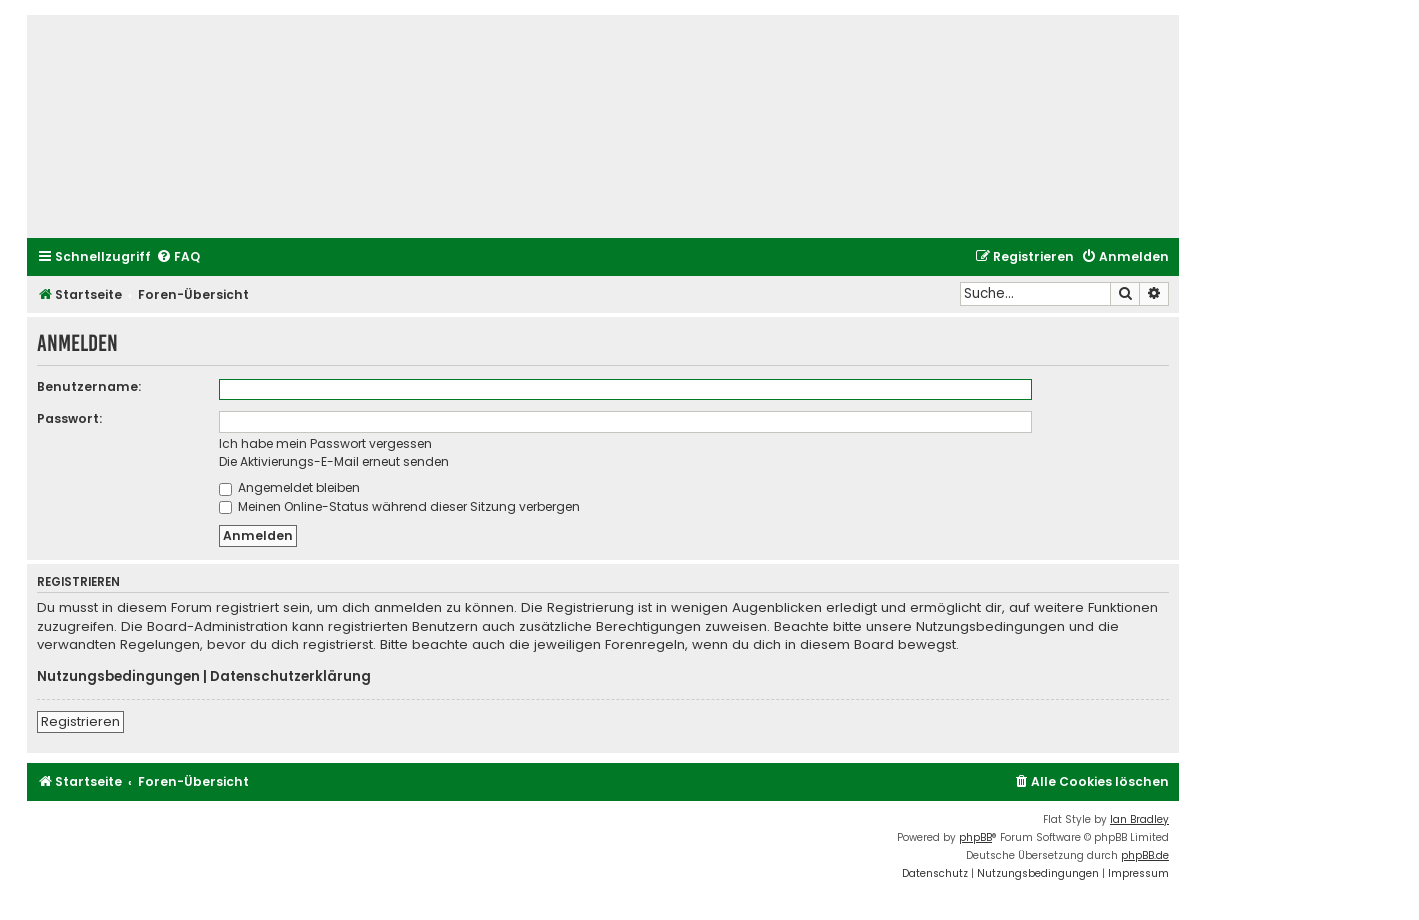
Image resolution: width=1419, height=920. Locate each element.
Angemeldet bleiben (289, 487)
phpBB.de (1145, 855)
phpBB (975, 837)
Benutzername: (89, 386)
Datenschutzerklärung (290, 677)
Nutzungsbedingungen (118, 677)
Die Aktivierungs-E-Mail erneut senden (334, 461)
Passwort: (69, 418)
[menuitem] (178, 257)
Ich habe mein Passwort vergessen (325, 443)
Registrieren (80, 721)
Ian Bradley (1139, 819)
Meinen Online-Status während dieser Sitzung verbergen (399, 506)
